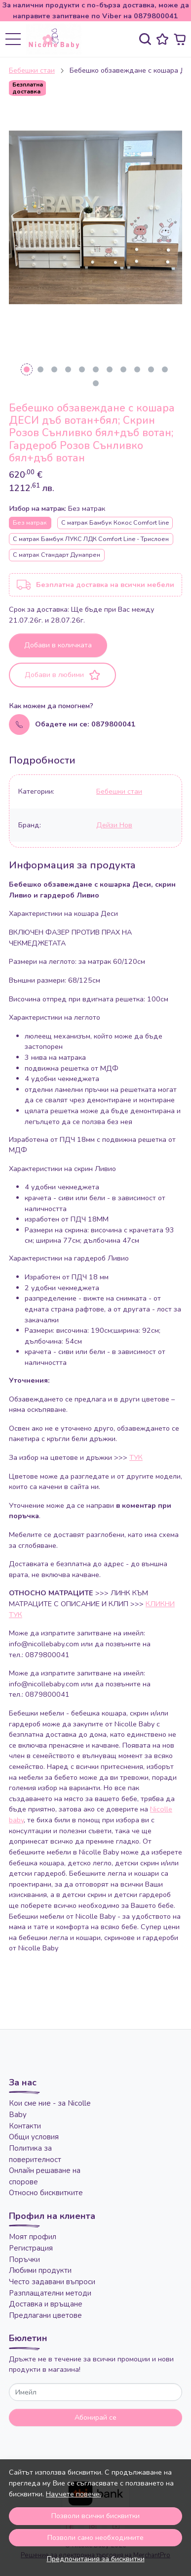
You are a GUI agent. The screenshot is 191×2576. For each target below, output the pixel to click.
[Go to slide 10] (151, 369)
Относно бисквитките (46, 2193)
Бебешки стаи (32, 70)
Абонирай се (95, 2417)
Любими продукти (40, 2270)
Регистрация (31, 2248)
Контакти (25, 2126)
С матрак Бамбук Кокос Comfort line (115, 522)
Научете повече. (73, 2494)
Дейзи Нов (114, 825)
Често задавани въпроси (52, 2282)
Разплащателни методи (50, 2293)
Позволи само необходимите (95, 2537)
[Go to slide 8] (123, 369)
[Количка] (180, 39)
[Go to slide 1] (27, 369)
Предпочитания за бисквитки (96, 2559)
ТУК (136, 1457)
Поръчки (24, 2259)
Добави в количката (58, 645)
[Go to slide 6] (96, 369)
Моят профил (32, 2237)
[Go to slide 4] (68, 369)
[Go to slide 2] (40, 369)
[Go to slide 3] (54, 369)
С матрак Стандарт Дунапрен (56, 554)
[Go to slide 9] (137, 369)
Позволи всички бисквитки (95, 2516)
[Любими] (162, 39)
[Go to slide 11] (165, 369)
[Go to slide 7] (109, 369)
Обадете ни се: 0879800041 (85, 724)
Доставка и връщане (45, 2304)
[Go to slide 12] (96, 383)
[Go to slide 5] (82, 369)
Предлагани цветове (45, 2315)
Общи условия (34, 2137)
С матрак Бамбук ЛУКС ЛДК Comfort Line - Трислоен (91, 539)
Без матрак (30, 522)
